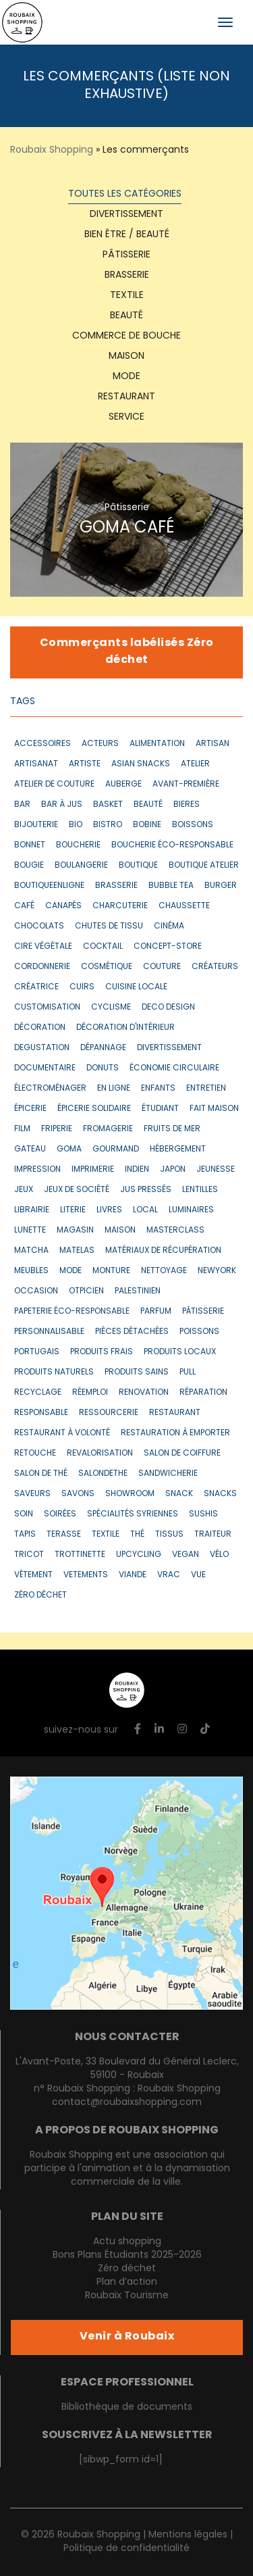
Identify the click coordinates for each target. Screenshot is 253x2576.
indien (137, 1169)
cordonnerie (42, 967)
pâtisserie (203, 1311)
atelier (195, 764)
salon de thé (40, 1474)
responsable (41, 1413)
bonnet (29, 845)
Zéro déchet (127, 2269)
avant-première (185, 784)
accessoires (42, 744)
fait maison (214, 1109)
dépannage (103, 1048)
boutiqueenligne (49, 886)
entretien (206, 1088)
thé (137, 1534)
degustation (41, 1048)
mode (70, 1271)
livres (109, 1210)
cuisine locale (136, 987)
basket (108, 805)
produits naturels (54, 1372)
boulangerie (81, 865)
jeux (23, 1190)
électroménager (50, 1088)
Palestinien (138, 1291)
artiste (85, 764)
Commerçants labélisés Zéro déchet (127, 652)
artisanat (36, 764)
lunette (30, 1230)
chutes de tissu (109, 926)
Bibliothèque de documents (126, 2407)
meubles (31, 1271)
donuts (102, 1068)
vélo (219, 1555)
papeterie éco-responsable (72, 1311)
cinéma (169, 926)
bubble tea (171, 886)
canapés (63, 906)
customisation (47, 1007)
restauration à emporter (175, 1433)
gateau (30, 1149)
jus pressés (145, 1190)
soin (23, 1514)
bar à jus (61, 805)
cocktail (103, 946)
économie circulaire (174, 1068)
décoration (39, 1028)
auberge (123, 784)
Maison (126, 356)
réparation (203, 1393)
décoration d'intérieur (125, 1028)
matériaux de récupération (163, 1251)
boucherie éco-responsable (172, 845)
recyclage (37, 1393)
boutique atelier (204, 865)
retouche (35, 1453)
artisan (212, 744)
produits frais (101, 1352)
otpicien (86, 1291)
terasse (64, 1534)
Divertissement (126, 214)
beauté (148, 805)
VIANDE (132, 1575)
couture (162, 967)
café (24, 906)
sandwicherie (168, 1474)
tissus (169, 1534)
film (22, 1129)
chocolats (39, 926)
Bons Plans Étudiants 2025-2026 (127, 2255)
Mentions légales (187, 2535)
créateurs (215, 967)
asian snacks (140, 764)
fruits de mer (172, 1129)
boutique (138, 865)
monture (111, 1271)
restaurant (174, 1413)
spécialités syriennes (132, 1514)
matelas (76, 1251)
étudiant (160, 1109)
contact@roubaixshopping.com (127, 2102)
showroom (129, 1494)
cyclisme (111, 1007)
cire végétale (43, 946)
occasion (36, 1291)
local (145, 1210)
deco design (168, 1007)
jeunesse (215, 1169)
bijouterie (36, 825)
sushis (203, 1514)
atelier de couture (54, 784)
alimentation (157, 744)
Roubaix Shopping (51, 150)
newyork (217, 1271)
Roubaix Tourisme (127, 2296)
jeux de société (76, 1190)
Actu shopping (127, 2242)
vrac (168, 1575)
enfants (158, 1088)
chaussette (184, 906)
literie (73, 1210)
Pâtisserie (126, 255)
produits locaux (180, 1352)
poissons (199, 1332)
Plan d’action (126, 2282)
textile (127, 295)
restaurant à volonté (62, 1433)
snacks (220, 1494)
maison (120, 1230)
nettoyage (164, 1271)
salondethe (103, 1474)
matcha (31, 1251)
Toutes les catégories (124, 194)
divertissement (169, 1048)
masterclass (175, 1230)
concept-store (168, 946)
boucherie (78, 845)
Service (126, 417)
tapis (25, 1534)
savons (77, 1494)
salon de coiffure (182, 1453)
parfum (155, 1311)
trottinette (80, 1555)
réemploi (90, 1393)
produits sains (137, 1372)
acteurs (100, 744)
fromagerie (108, 1129)
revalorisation (100, 1453)
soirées (60, 1514)
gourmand (115, 1149)
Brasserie (127, 275)
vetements (85, 1575)
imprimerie (93, 1169)
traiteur (212, 1534)
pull (187, 1372)
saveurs (32, 1494)
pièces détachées (132, 1332)
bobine (147, 825)
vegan (185, 1555)
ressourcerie (108, 1413)
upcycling (138, 1555)
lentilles (200, 1190)
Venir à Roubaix (127, 2336)
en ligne (113, 1088)
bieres (186, 805)
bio (75, 825)
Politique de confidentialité (126, 2548)
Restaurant (126, 397)
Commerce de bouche (126, 336)
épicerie (30, 1109)
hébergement (178, 1149)
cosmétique (106, 967)
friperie (56, 1129)
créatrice (36, 987)
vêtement (33, 1575)
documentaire (45, 1068)
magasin (75, 1230)
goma (69, 1149)
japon (173, 1169)
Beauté (126, 316)
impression (37, 1169)
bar (22, 805)
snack (179, 1494)
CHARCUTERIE (120, 906)
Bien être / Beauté (126, 235)
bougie (29, 865)
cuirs (81, 987)
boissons (192, 825)
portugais (36, 1352)
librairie (31, 1210)
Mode (126, 377)
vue (198, 1575)
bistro (107, 825)
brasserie (116, 886)
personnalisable (49, 1332)
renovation (144, 1393)
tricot (29, 1555)
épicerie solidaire (94, 1109)
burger (220, 886)
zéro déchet (40, 1595)
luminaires (191, 1210)
